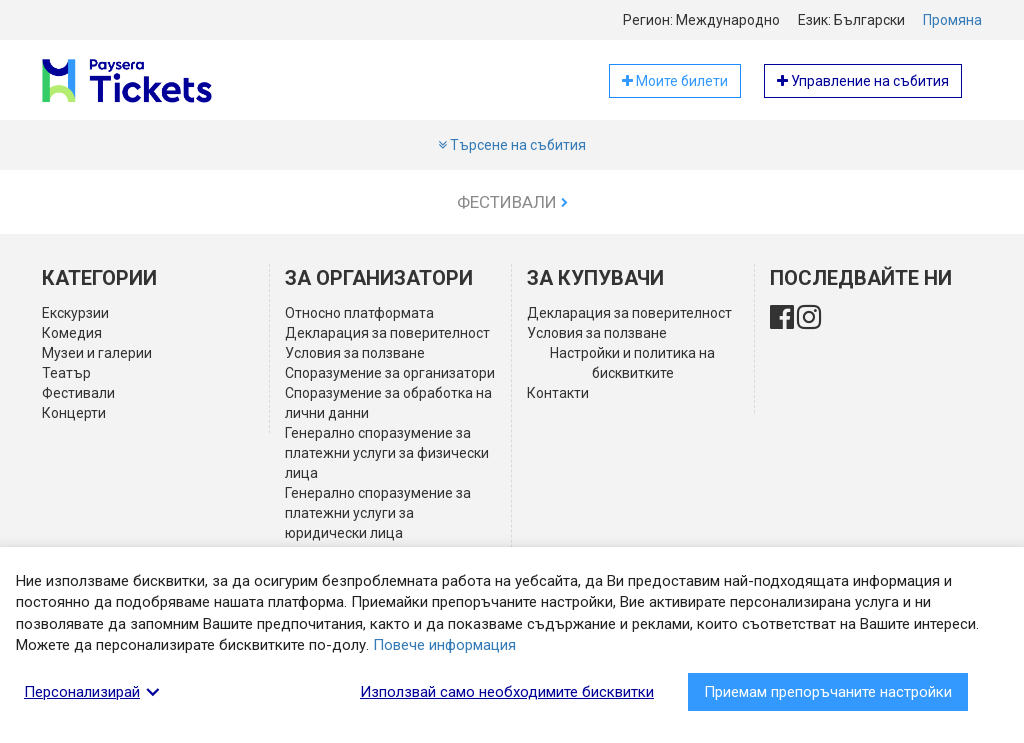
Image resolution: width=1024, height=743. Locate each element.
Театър (66, 373)
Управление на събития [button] (863, 81)
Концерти (74, 413)
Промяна (952, 20)
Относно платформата (359, 313)
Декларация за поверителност (387, 333)
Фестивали (512, 202)
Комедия (72, 333)
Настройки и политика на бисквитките (632, 363)
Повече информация (444, 645)
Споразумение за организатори (390, 373)
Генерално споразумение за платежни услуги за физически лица (387, 453)
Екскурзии (75, 313)
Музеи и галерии (97, 353)
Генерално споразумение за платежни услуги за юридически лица (378, 513)
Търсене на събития (512, 145)
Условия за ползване (355, 353)
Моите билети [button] (675, 81)
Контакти (558, 393)
